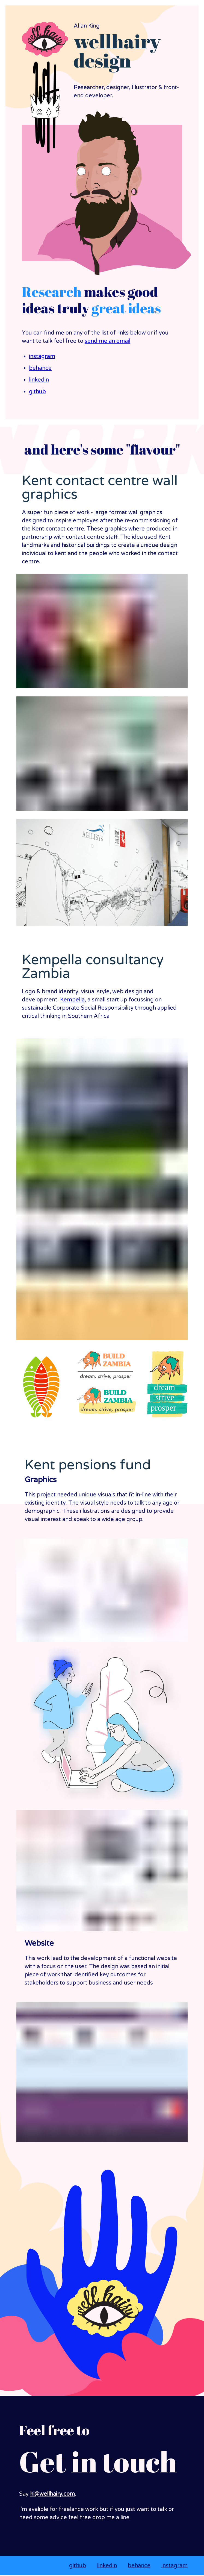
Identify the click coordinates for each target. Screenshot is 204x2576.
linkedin (39, 380)
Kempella (72, 1000)
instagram (42, 356)
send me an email (107, 341)
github (37, 392)
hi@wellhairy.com (52, 2494)
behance (40, 368)
